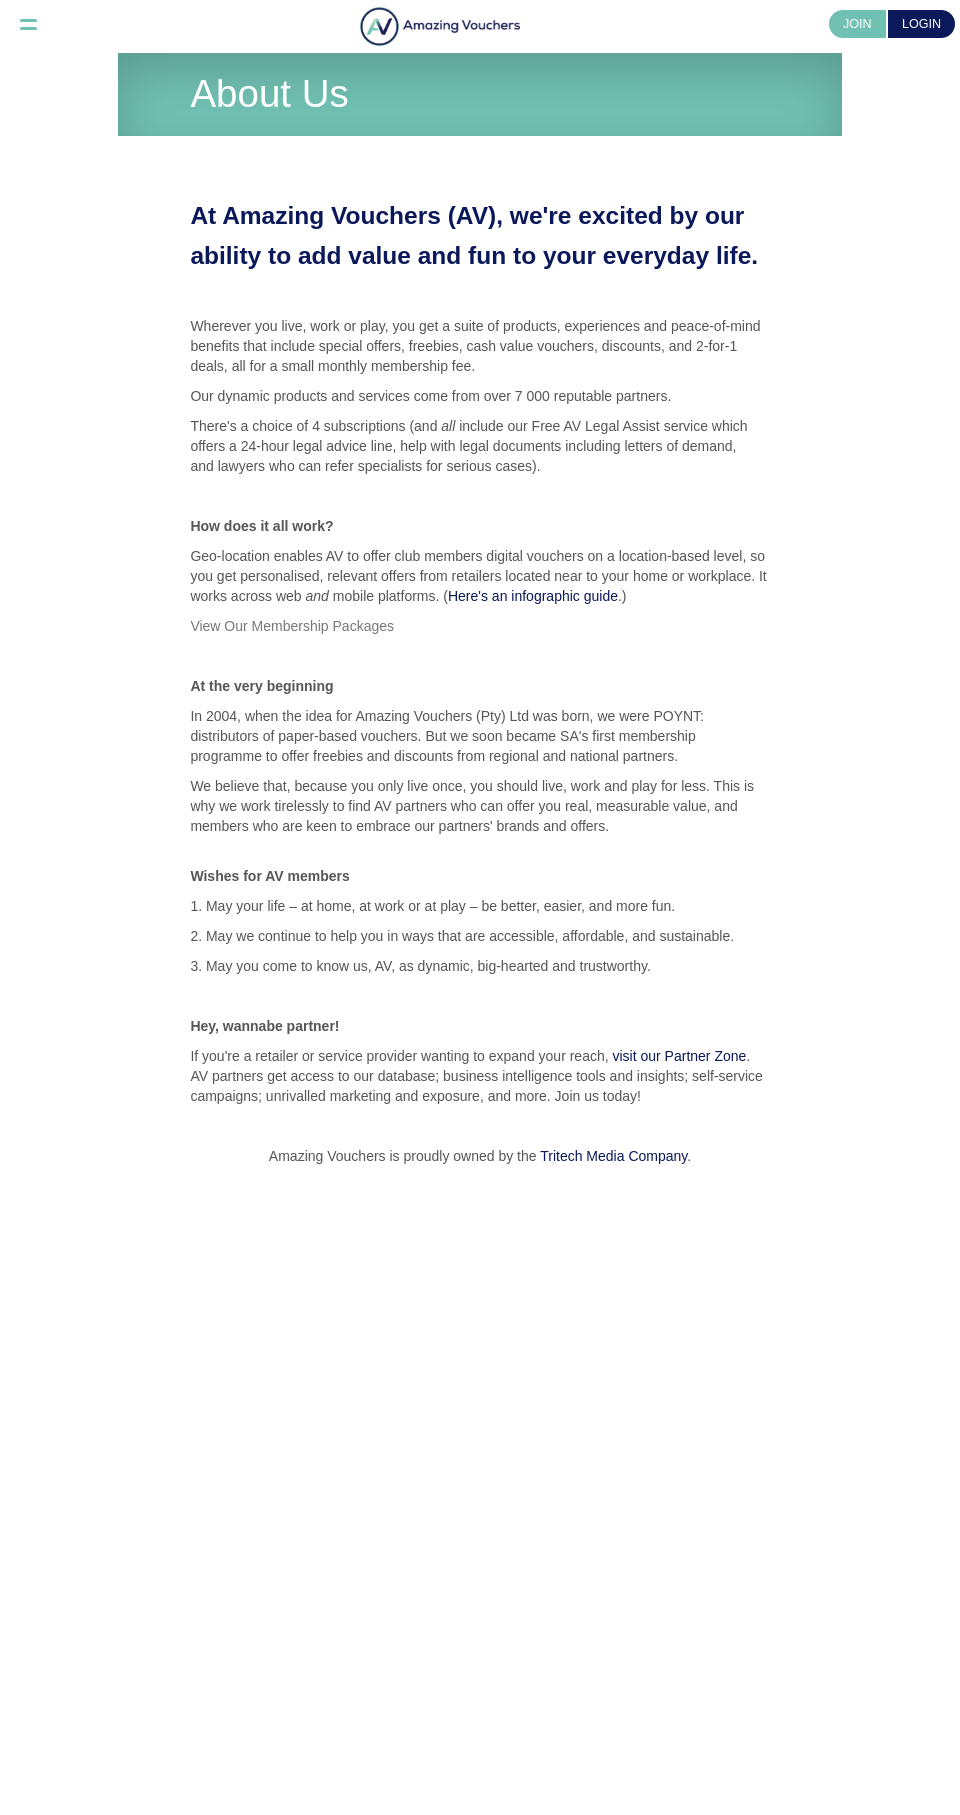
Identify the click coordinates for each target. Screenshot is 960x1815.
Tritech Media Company (613, 1156)
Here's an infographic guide (533, 596)
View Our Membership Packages (292, 626)
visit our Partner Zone (680, 1056)
